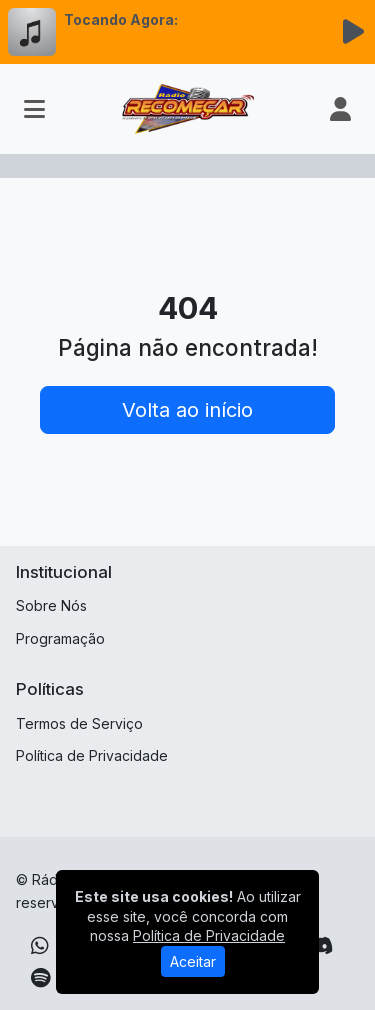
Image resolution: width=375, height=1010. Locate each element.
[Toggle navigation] (34, 109)
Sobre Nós (51, 605)
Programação (60, 638)
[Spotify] (40, 978)
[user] (340, 109)
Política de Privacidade (92, 755)
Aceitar (193, 961)
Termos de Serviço (79, 723)
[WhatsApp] (40, 946)
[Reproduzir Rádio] (353, 32)
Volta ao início (187, 410)
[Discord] (320, 946)
